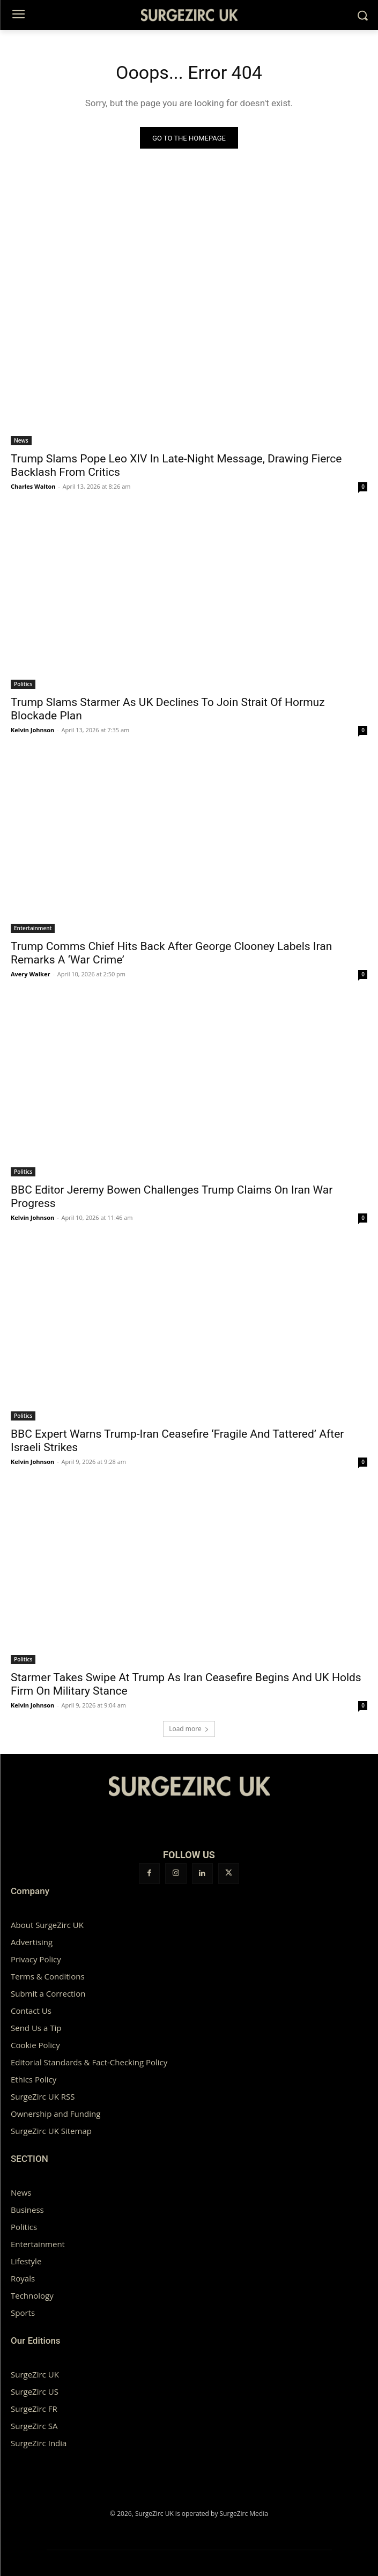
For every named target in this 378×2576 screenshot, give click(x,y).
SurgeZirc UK (35, 2374)
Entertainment (32, 928)
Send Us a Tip (36, 2027)
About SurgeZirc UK (47, 1924)
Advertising (32, 1942)
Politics (23, 684)
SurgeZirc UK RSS (43, 2096)
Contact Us (31, 2010)
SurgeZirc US (34, 2391)
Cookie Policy (35, 2045)
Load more (189, 1728)
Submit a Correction (48, 1993)
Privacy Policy (36, 1959)
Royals (23, 2278)
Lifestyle (26, 2261)
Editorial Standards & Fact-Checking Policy (89, 2062)
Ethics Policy (33, 2079)
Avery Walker (30, 974)
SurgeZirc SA (34, 2425)
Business (27, 2209)
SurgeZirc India (38, 2443)
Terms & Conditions (48, 1976)
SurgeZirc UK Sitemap (51, 2130)
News (21, 440)
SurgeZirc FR (34, 2408)
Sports (23, 2312)
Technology (32, 2295)
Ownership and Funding (55, 2113)
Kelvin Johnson (32, 730)
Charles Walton (33, 486)
